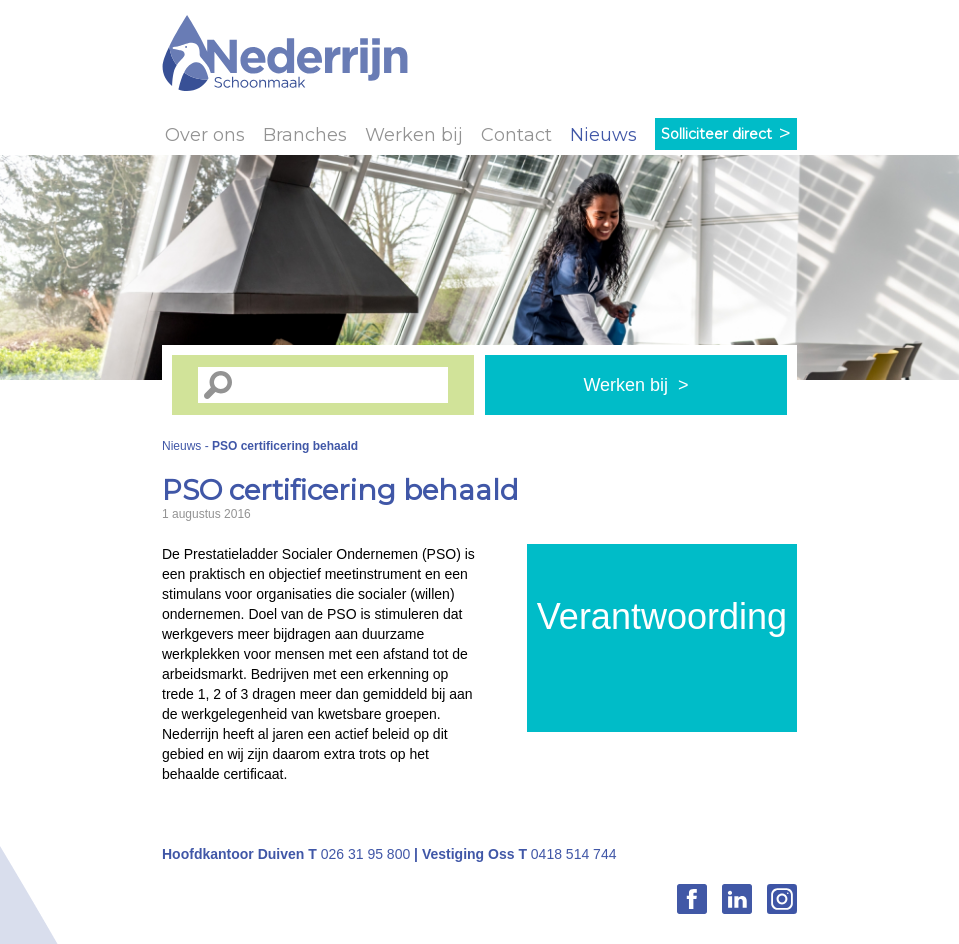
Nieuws (603, 135)
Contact (516, 135)
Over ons (205, 135)
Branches (305, 135)
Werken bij (414, 135)
